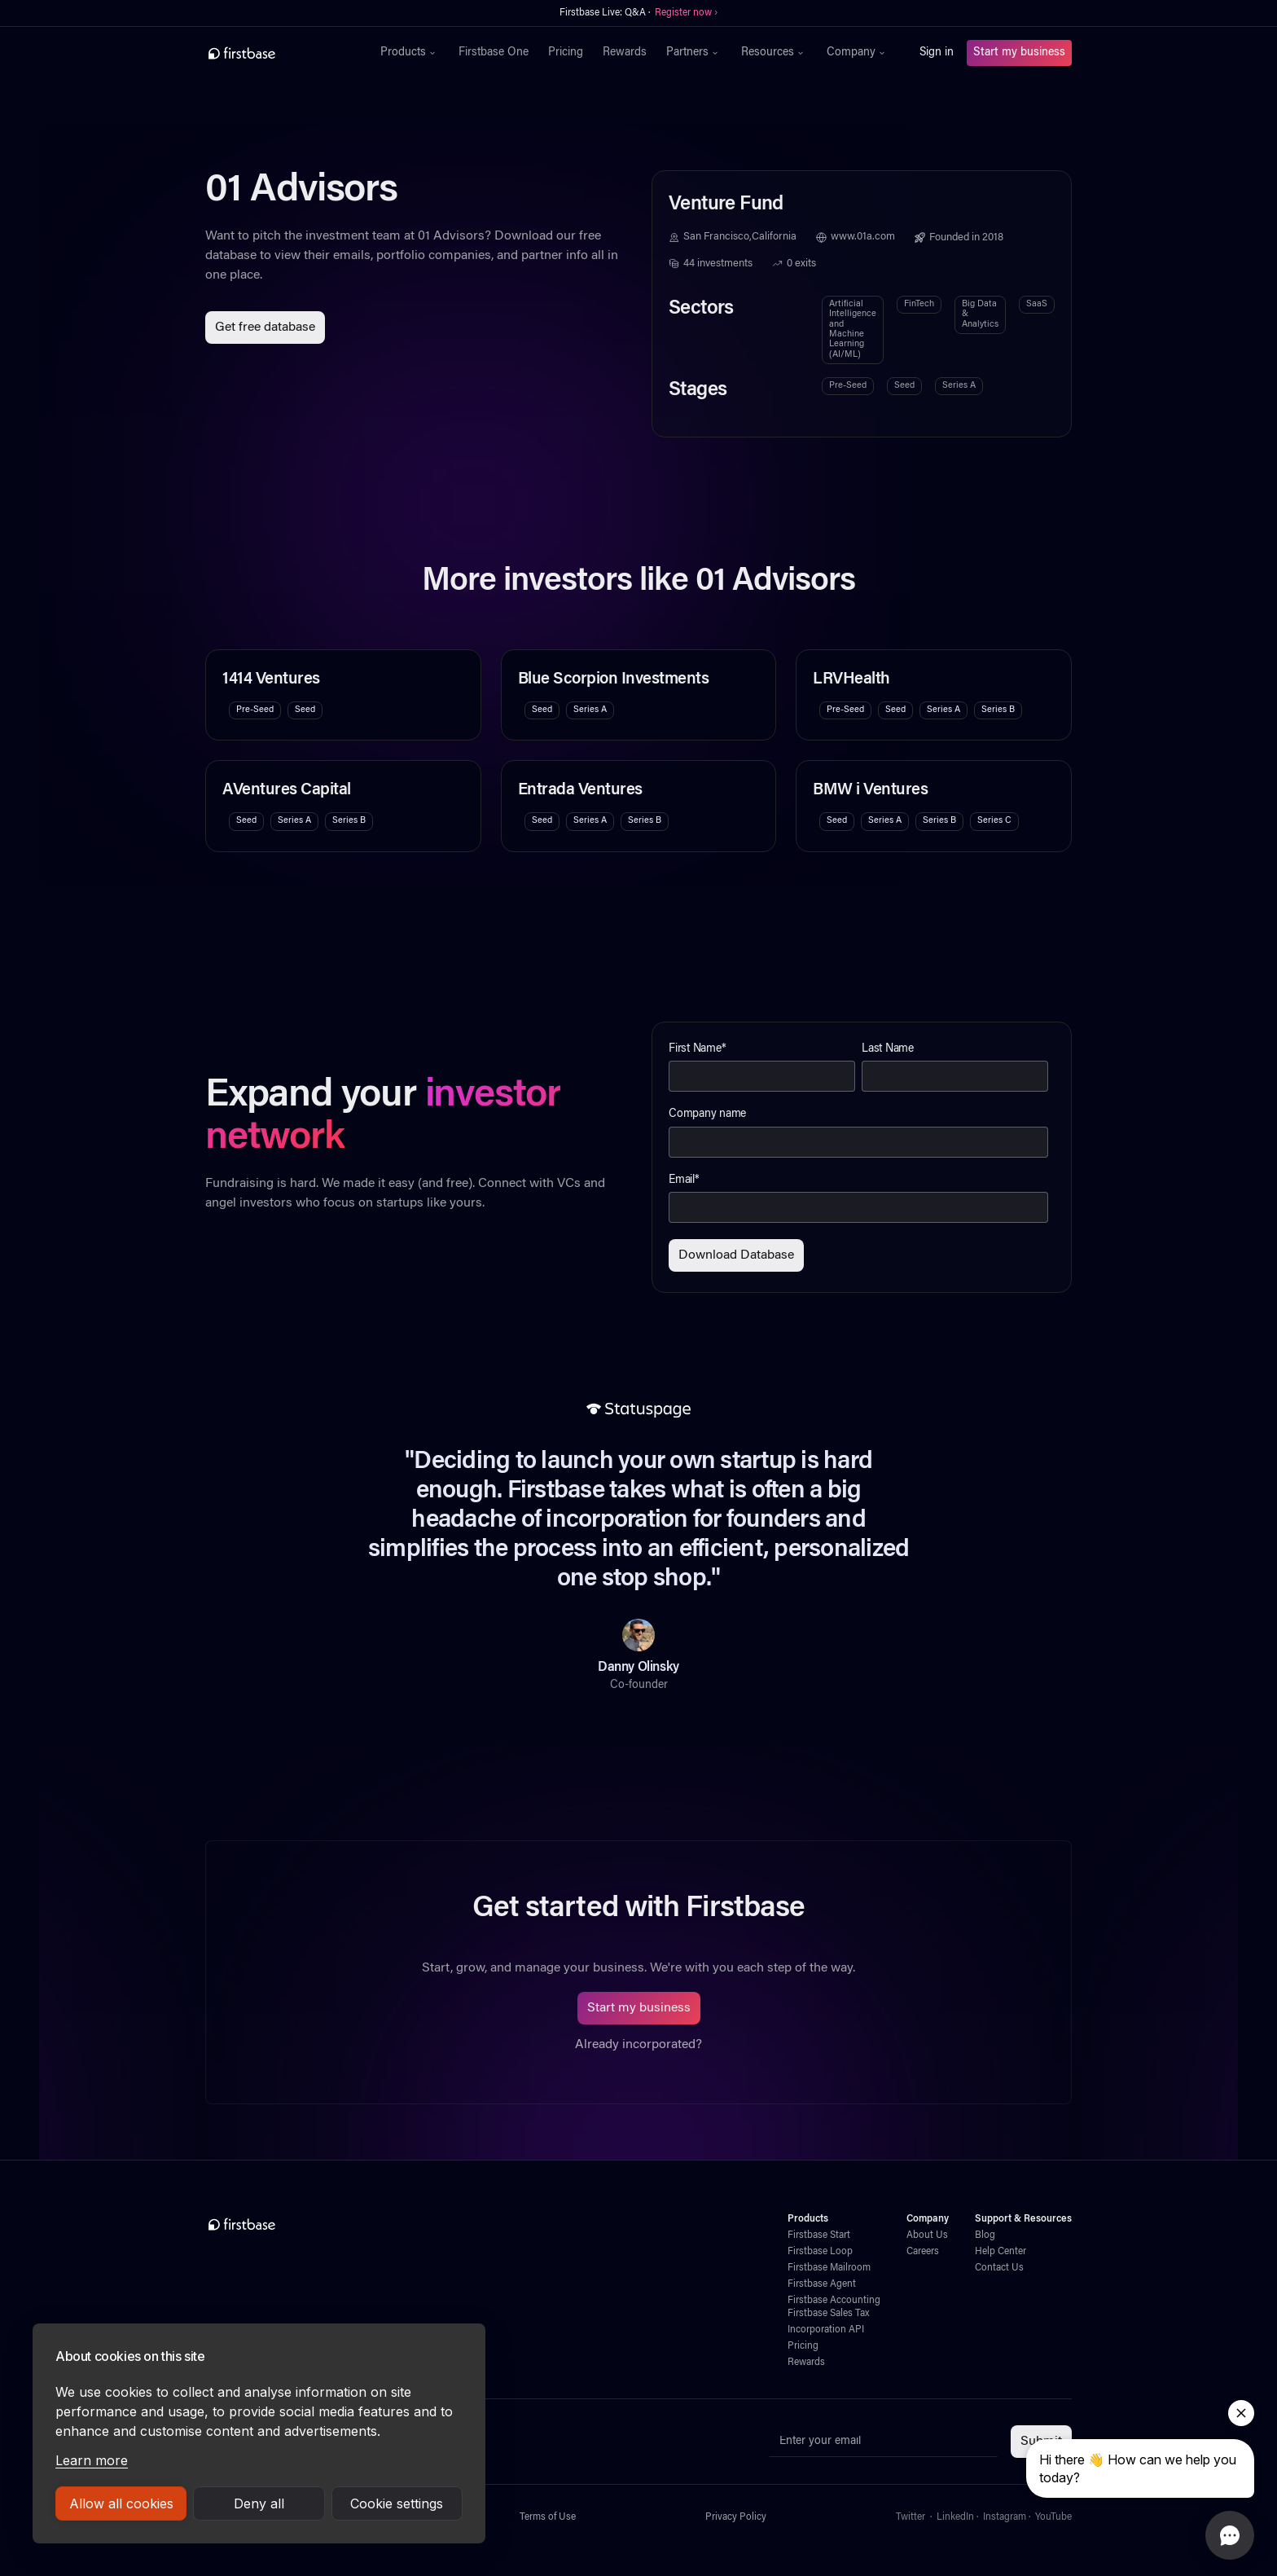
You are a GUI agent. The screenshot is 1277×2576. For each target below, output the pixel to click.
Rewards (625, 53)
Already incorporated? (638, 2044)
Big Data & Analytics (980, 314)
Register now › (686, 13)
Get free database (265, 327)
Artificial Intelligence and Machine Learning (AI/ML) (852, 329)
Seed (904, 385)
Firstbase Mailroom (829, 2268)
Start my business (1019, 53)
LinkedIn (955, 2517)
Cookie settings (396, 2503)
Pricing (565, 53)
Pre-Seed (848, 385)
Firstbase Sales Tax (828, 2314)
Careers (922, 2252)
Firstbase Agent (822, 2284)
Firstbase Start (819, 2235)
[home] (277, 53)
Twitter (910, 2517)
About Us (927, 2235)
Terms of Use (548, 2517)
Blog (985, 2235)
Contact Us (999, 2268)
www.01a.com (863, 237)
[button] (409, 53)
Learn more (91, 2460)
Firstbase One (494, 53)
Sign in (936, 53)
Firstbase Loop (820, 2252)
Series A (959, 385)
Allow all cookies (121, 2503)
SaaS (1036, 304)
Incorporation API (826, 2330)
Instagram (1004, 2517)
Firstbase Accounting (834, 2301)
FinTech (919, 304)
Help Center (1000, 2252)
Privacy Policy (735, 2517)
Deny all (259, 2503)
